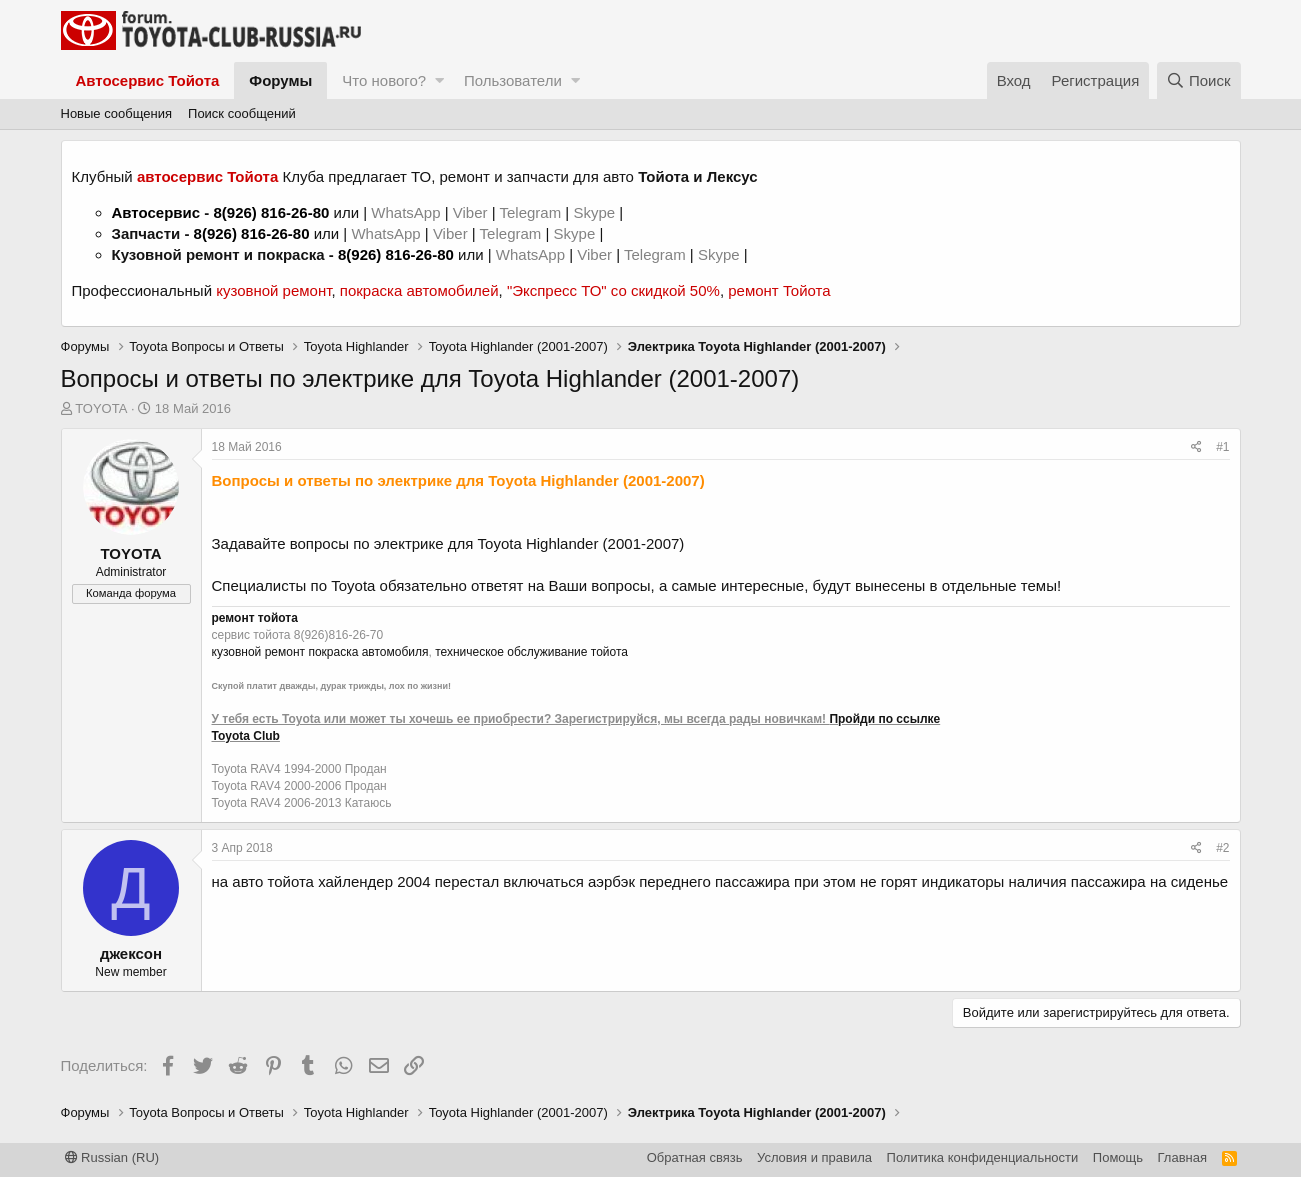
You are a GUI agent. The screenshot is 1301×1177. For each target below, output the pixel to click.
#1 (1222, 447)
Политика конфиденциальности (983, 1157)
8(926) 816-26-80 (271, 212)
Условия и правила (814, 1157)
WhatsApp (407, 212)
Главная (1182, 1157)
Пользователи (513, 80)
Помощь (1118, 1157)
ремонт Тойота (779, 290)
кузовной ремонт (273, 290)
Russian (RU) (112, 1157)
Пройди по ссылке (884, 719)
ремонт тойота (255, 618)
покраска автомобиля (368, 652)
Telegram (532, 212)
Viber (470, 212)
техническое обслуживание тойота (531, 652)
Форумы (280, 80)
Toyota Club (246, 736)
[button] (439, 80)
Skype (596, 212)
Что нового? (384, 80)
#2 (1222, 848)
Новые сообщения (117, 113)
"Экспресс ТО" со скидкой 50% (613, 290)
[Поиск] (1199, 80)
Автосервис (156, 212)
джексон (131, 953)
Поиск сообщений (242, 113)
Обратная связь (695, 1157)
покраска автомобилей (419, 290)
